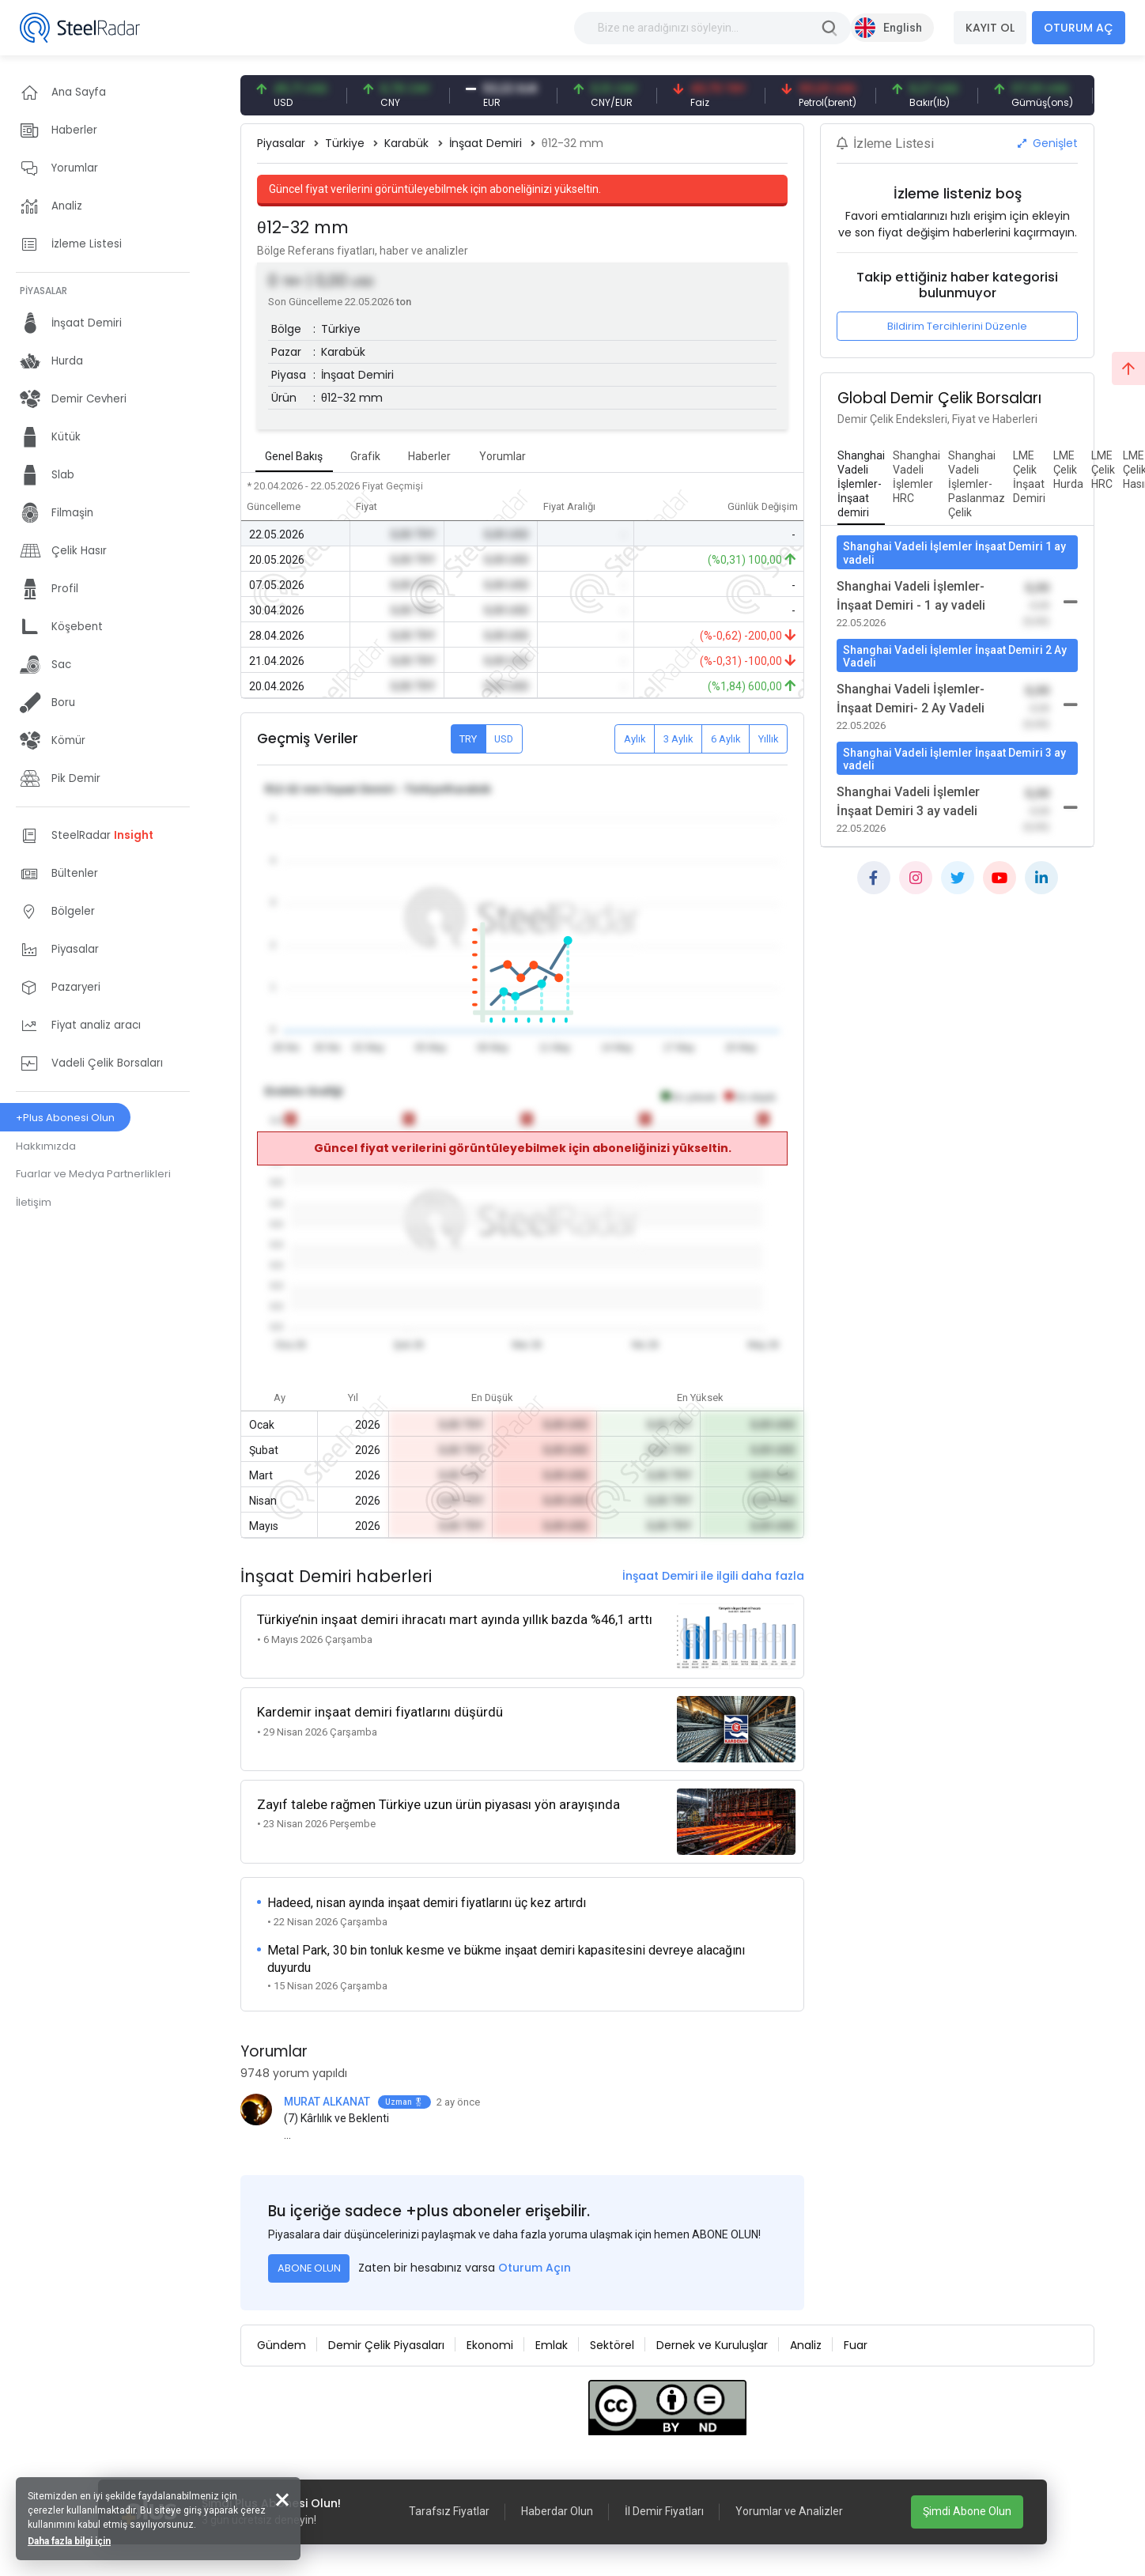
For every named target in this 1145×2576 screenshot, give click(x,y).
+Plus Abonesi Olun (65, 1117)
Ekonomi (490, 2345)
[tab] (861, 484)
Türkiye (345, 143)
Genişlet (1048, 143)
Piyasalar (281, 143)
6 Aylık (726, 739)
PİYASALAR (43, 290)
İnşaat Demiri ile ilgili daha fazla (713, 1576)
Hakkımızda (46, 1146)
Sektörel (612, 2345)
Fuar (855, 2345)
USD (503, 739)
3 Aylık (678, 739)
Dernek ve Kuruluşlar (712, 2345)
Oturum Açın (534, 2268)
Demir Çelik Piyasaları (386, 2345)
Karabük (406, 143)
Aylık (635, 739)
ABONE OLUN (309, 2268)
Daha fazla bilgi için (69, 2541)
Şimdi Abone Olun (967, 2511)
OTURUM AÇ (1078, 28)
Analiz (806, 2345)
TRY (468, 739)
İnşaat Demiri (485, 143)
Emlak (551, 2345)
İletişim (33, 1202)
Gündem (281, 2345)
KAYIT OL (990, 28)
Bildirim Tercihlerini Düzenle (957, 326)
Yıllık (768, 739)
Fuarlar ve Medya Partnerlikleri (93, 1173)
